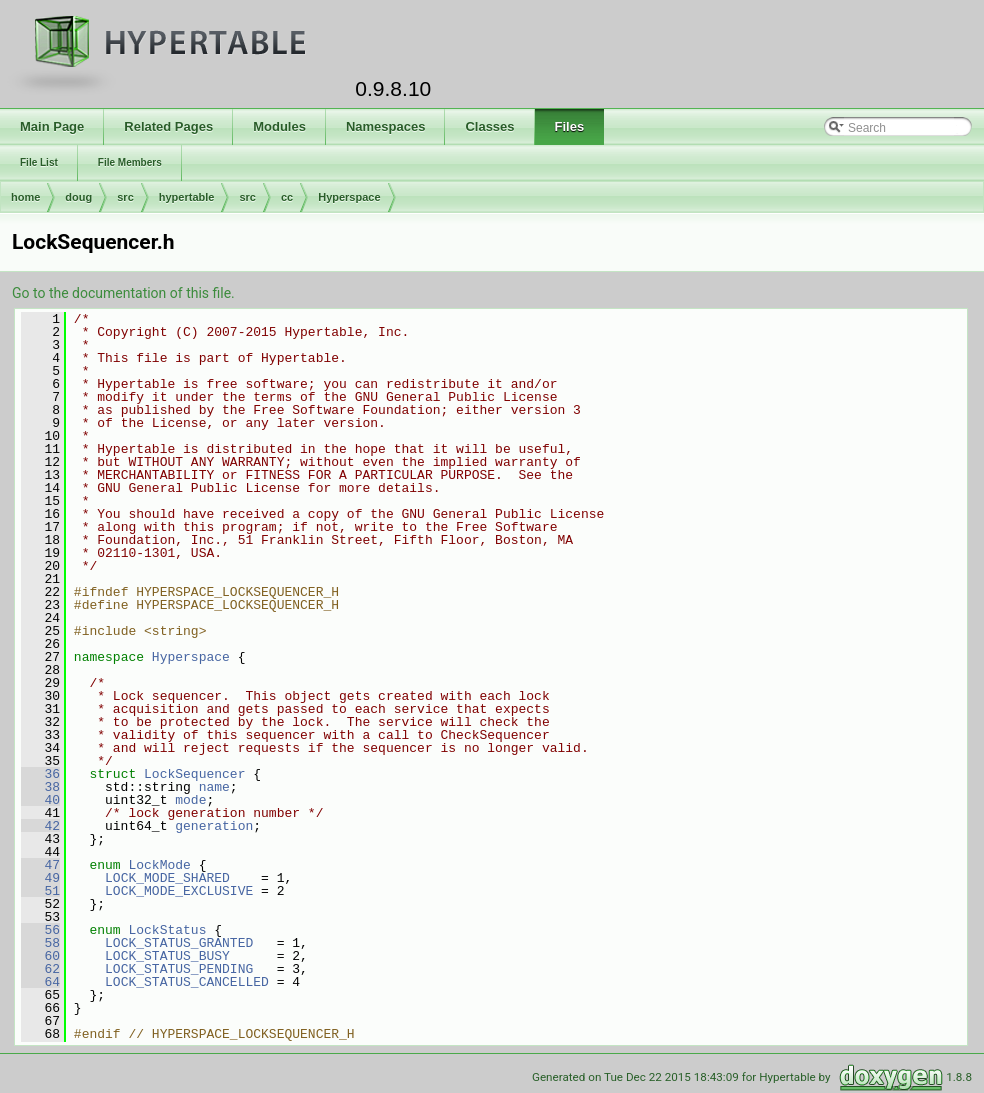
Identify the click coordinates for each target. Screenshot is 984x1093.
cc (287, 197)
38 (40, 787)
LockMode (159, 865)
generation (214, 826)
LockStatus (167, 930)
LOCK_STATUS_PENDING (179, 969)
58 (40, 943)
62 (40, 969)
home (25, 197)
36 (40, 774)
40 (40, 800)
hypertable (187, 197)
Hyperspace (349, 197)
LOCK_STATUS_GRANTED (179, 943)
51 (40, 891)
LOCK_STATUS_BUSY (167, 956)
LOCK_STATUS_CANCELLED (187, 982)
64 (40, 982)
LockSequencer (194, 774)
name (214, 787)
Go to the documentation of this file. (123, 293)
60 (40, 956)
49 (40, 878)
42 (40, 826)
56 (40, 930)
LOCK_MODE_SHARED (167, 878)
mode (190, 800)
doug (78, 197)
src (125, 197)
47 (40, 865)
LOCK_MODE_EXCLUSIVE (179, 891)
